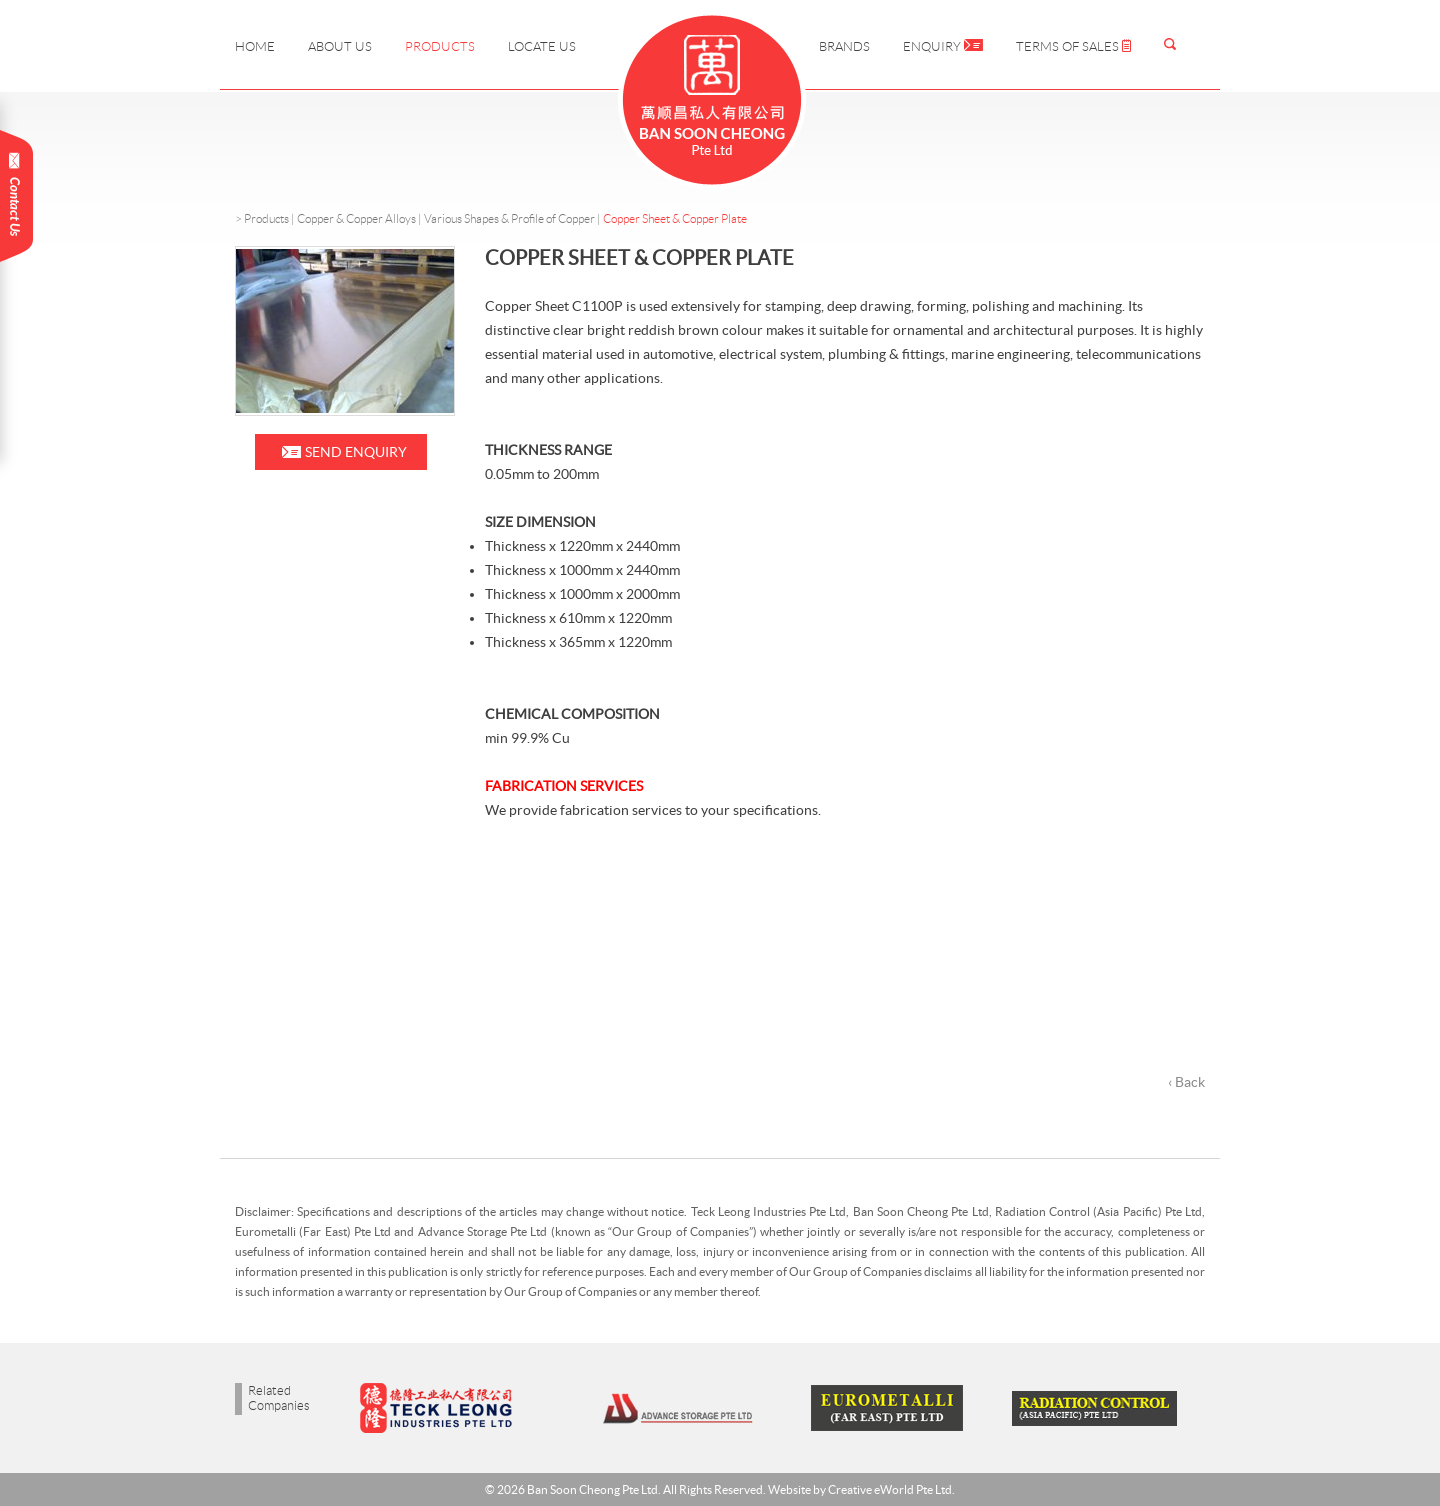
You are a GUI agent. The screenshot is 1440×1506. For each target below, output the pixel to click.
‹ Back (1186, 1082)
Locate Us (542, 46)
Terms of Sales (1073, 46)
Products (440, 46)
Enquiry (943, 46)
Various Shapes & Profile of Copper (509, 218)
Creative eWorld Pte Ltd (890, 1489)
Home (255, 46)
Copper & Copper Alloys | (360, 218)
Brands (844, 46)
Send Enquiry (356, 452)
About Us (340, 46)
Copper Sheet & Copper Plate (675, 218)
